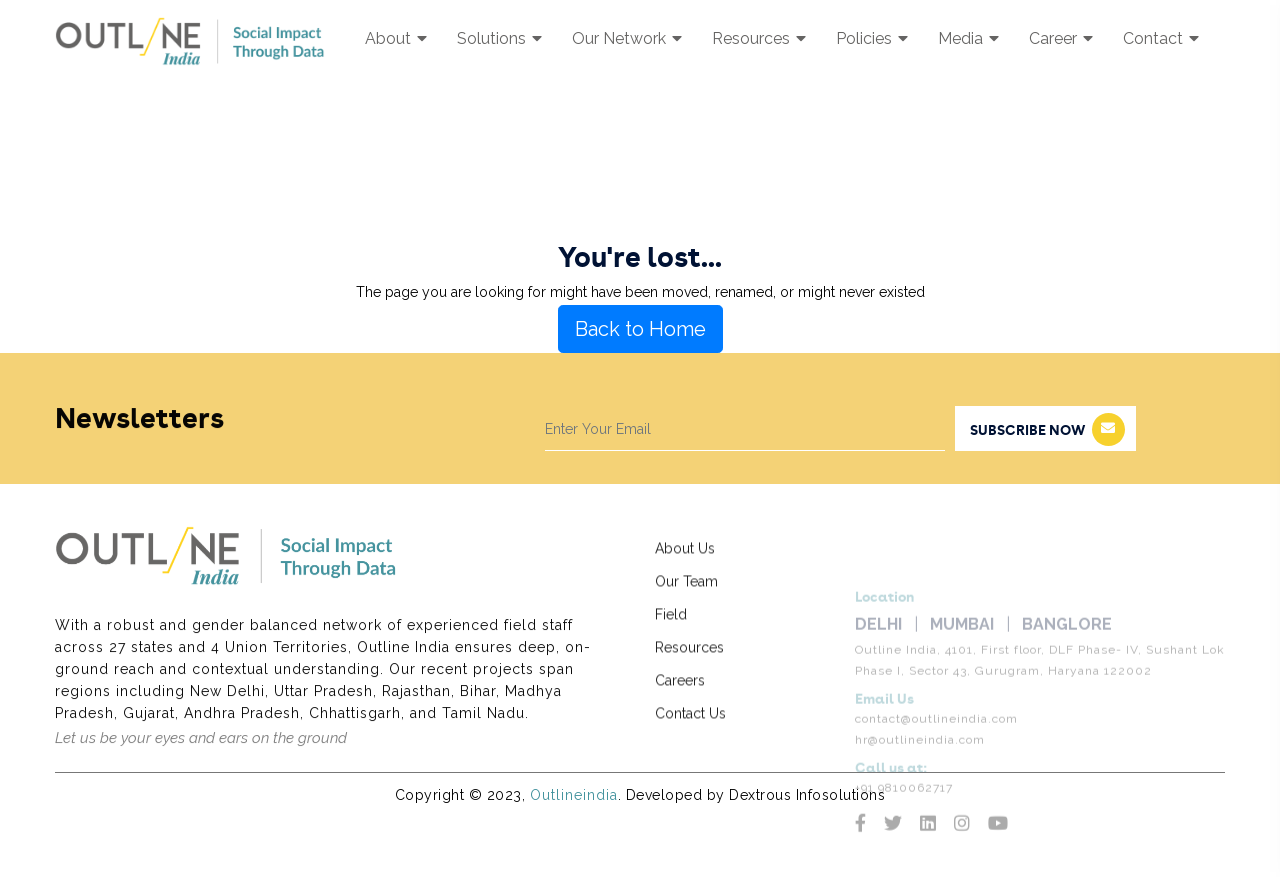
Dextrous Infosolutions (807, 795)
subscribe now (1047, 429)
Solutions (499, 38)
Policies (872, 38)
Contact (1161, 38)
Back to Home (640, 329)
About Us (685, 563)
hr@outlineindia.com (920, 770)
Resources (759, 38)
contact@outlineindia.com (936, 749)
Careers (680, 695)
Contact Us (690, 728)
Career (1061, 38)
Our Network (627, 38)
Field (671, 629)
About (396, 38)
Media (968, 38)
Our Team (686, 596)
